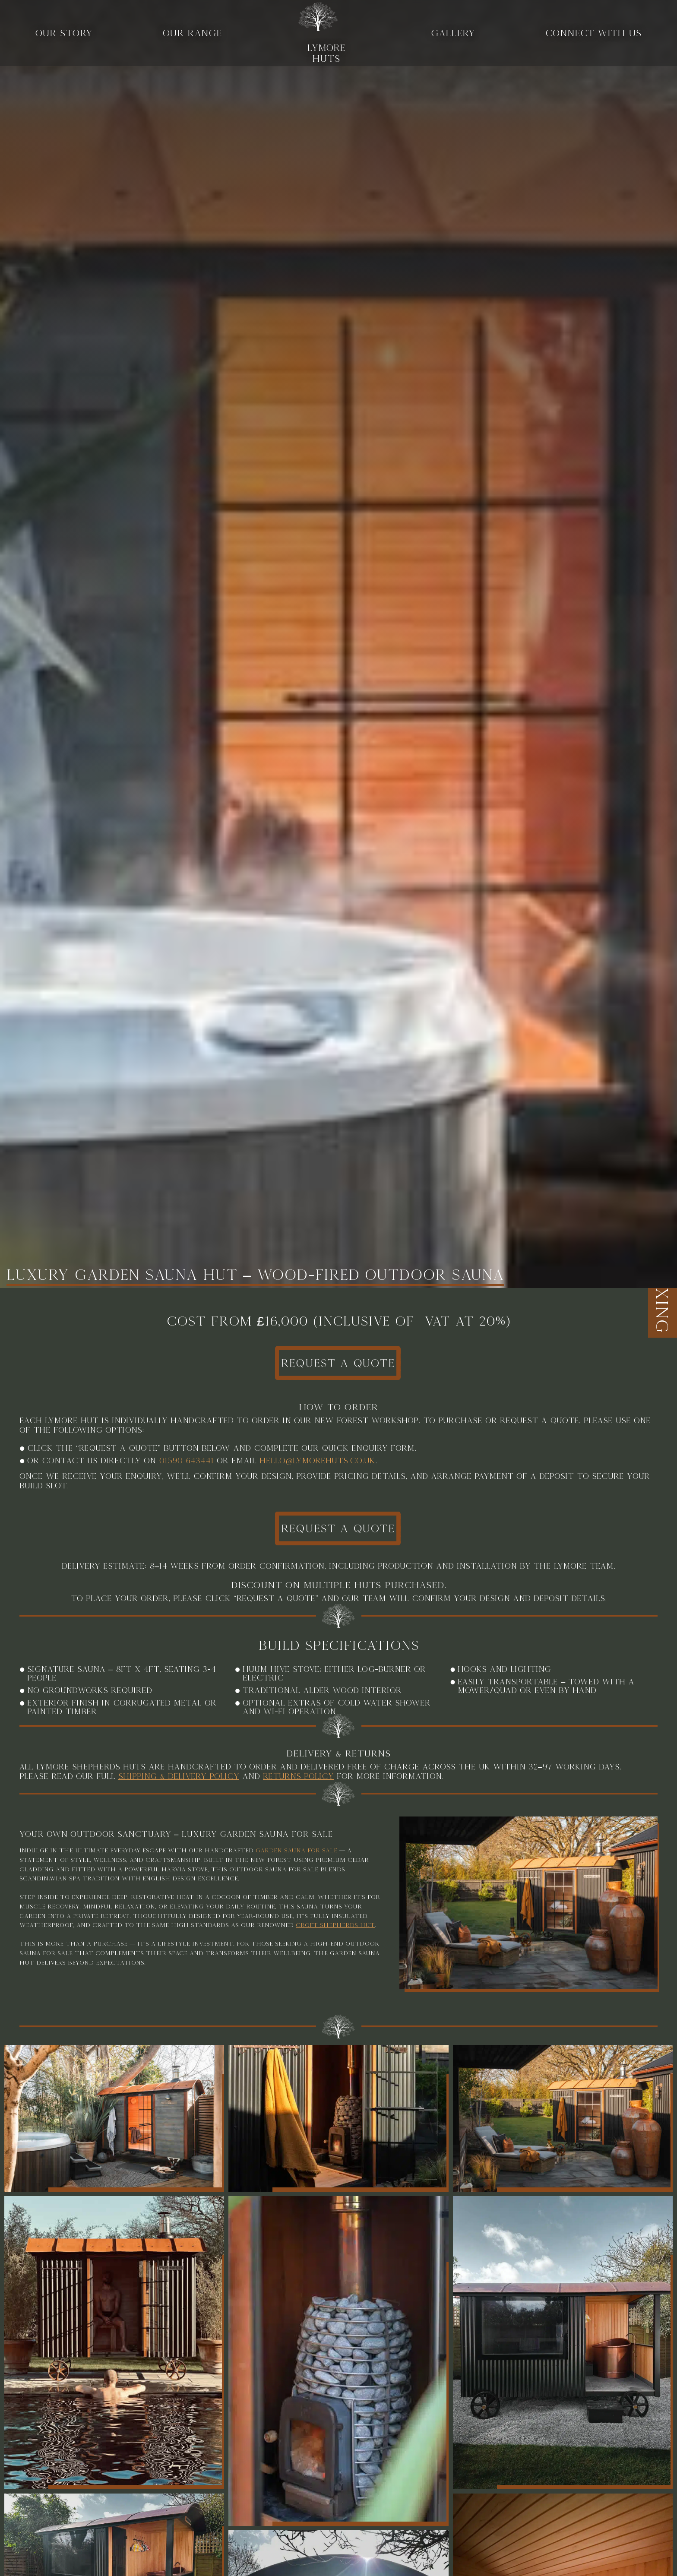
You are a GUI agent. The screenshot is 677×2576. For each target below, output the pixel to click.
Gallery (453, 33)
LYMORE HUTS (319, 32)
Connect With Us (593, 33)
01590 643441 (186, 1469)
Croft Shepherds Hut (335, 1946)
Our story (63, 33)
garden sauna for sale (296, 1872)
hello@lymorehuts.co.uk (317, 1469)
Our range (192, 33)
